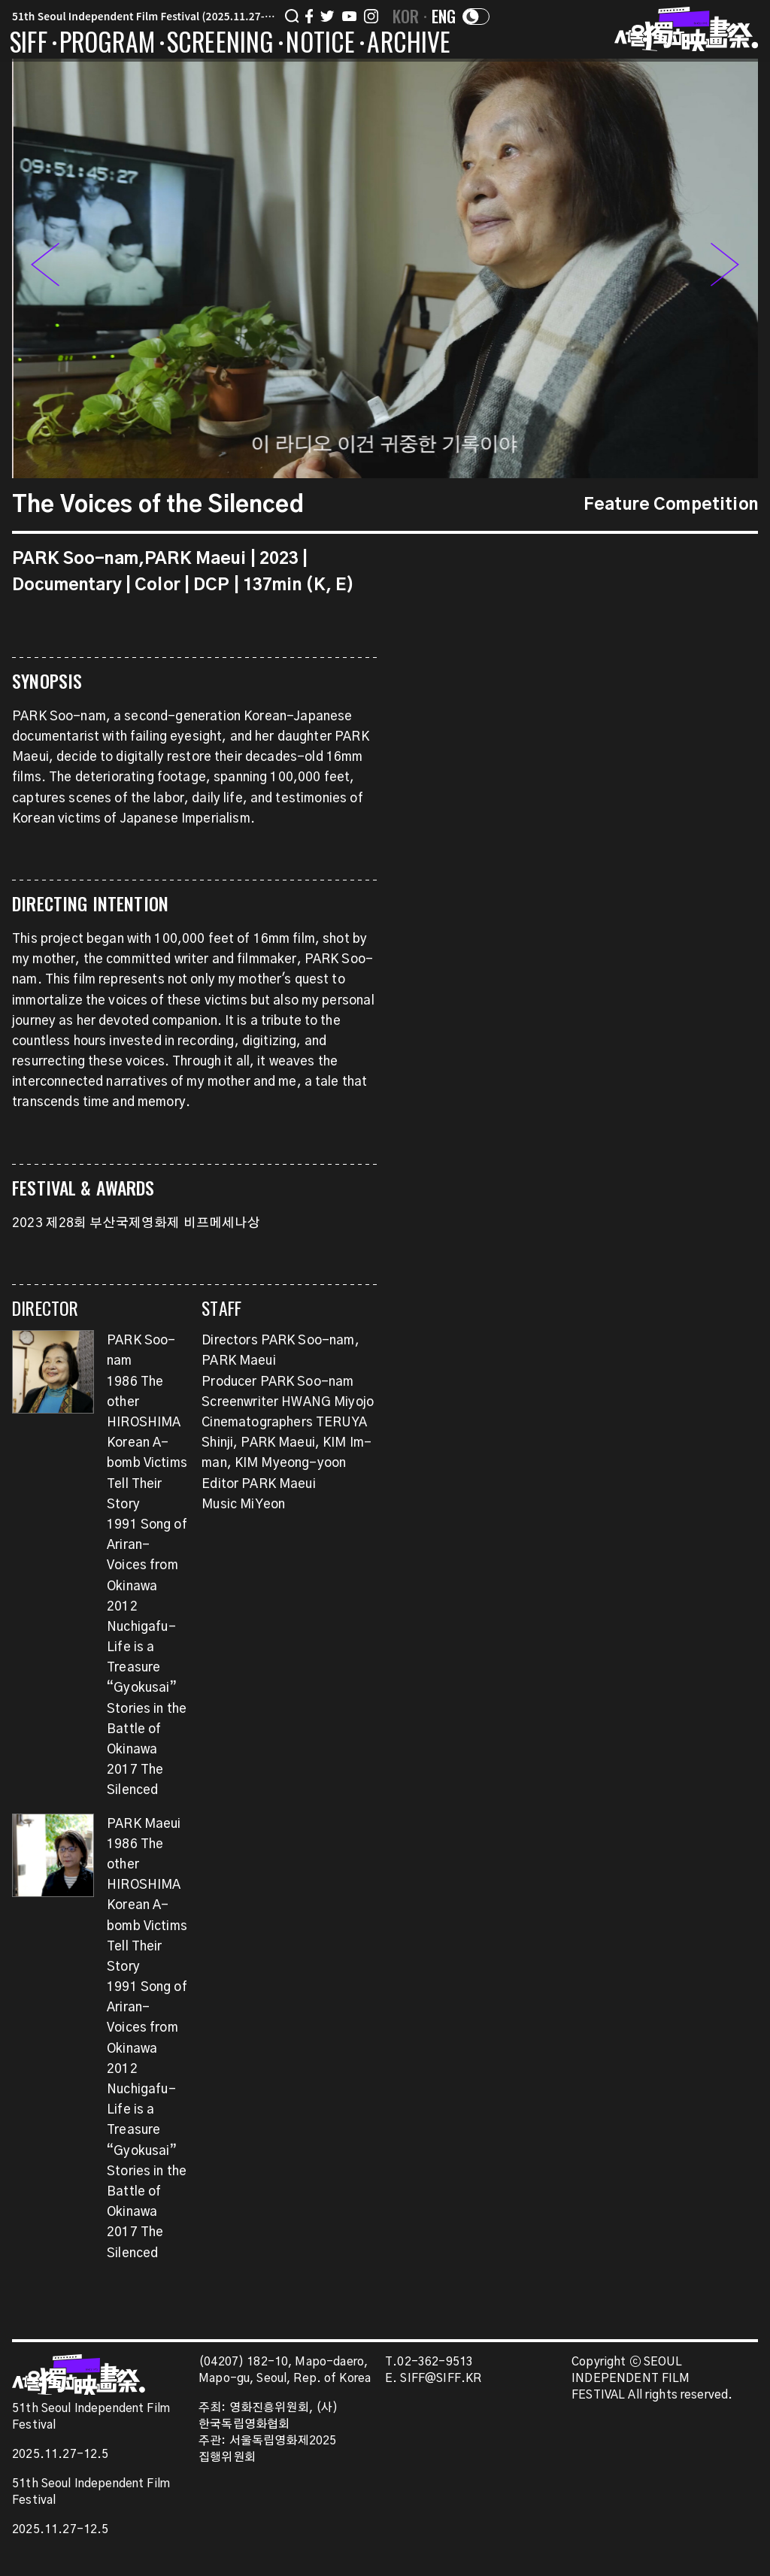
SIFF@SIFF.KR (440, 2378)
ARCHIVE (408, 44)
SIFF (28, 44)
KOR (406, 16)
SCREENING (220, 44)
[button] (724, 268)
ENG (444, 16)
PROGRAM (107, 44)
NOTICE (320, 44)
